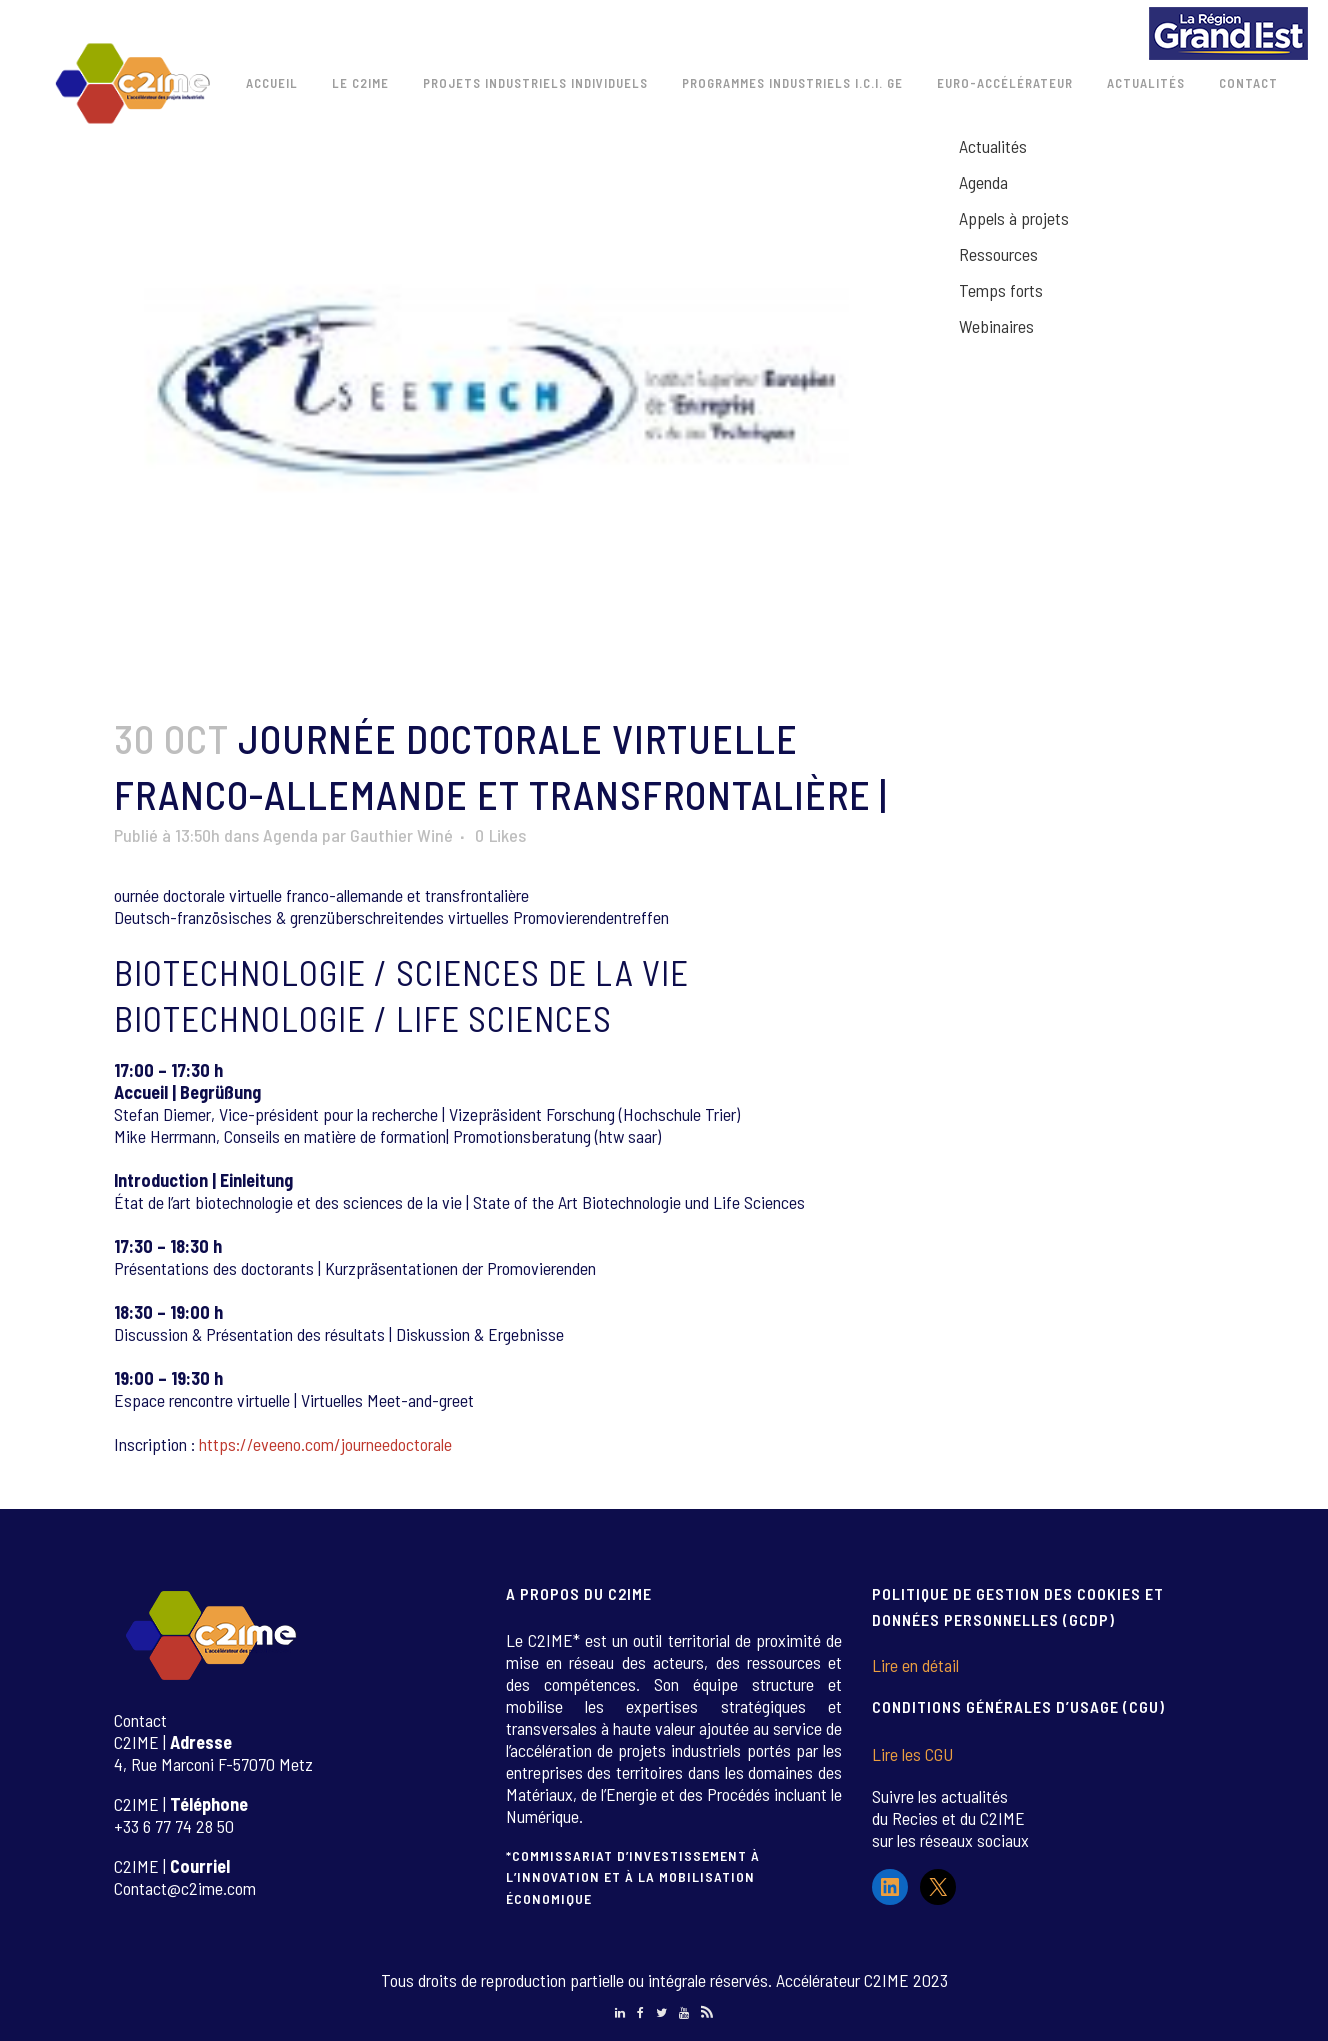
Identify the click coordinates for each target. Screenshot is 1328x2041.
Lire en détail (915, 1665)
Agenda (290, 835)
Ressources (998, 254)
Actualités (993, 146)
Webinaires (996, 326)
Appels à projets (1014, 218)
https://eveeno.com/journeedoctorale (325, 1444)
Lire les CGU (912, 1754)
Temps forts (1001, 290)
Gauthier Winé (401, 835)
